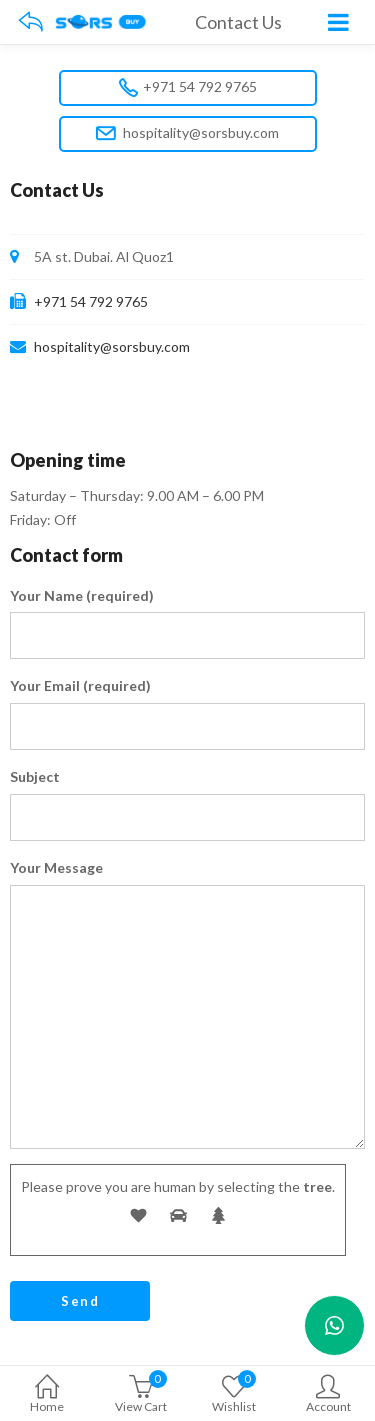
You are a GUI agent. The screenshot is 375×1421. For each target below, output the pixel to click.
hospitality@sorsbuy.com (187, 133)
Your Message (56, 867)
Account (328, 1395)
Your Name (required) (82, 595)
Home (47, 1395)
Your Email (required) (80, 685)
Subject (35, 776)
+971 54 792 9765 (188, 87)
